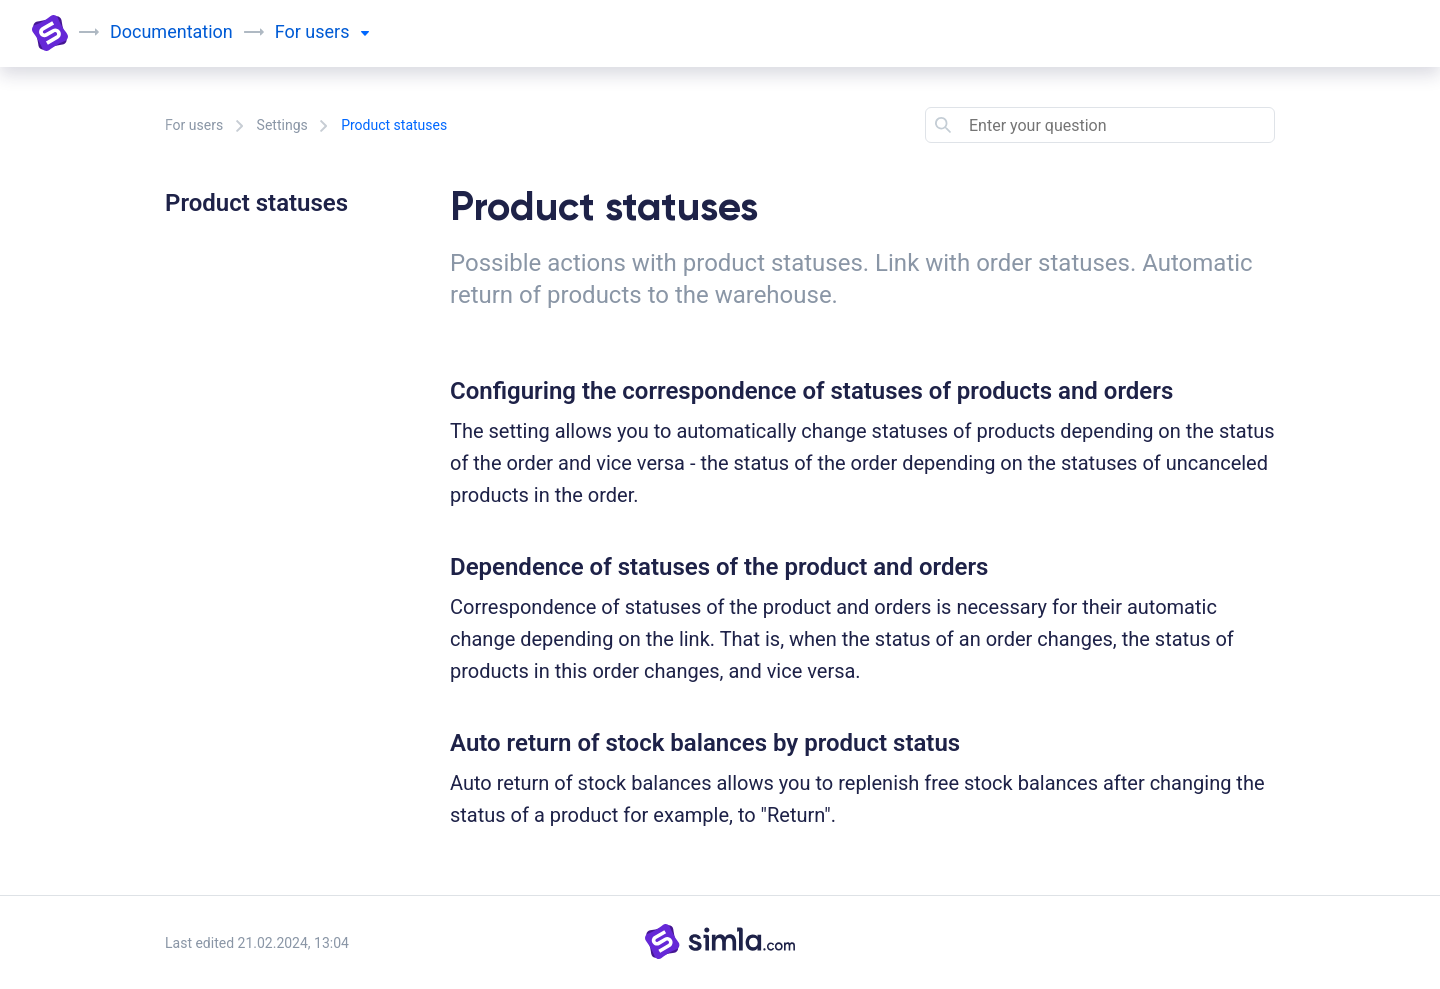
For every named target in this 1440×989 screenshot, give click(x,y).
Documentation (171, 31)
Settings (282, 125)
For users (194, 125)
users (337, 31)
